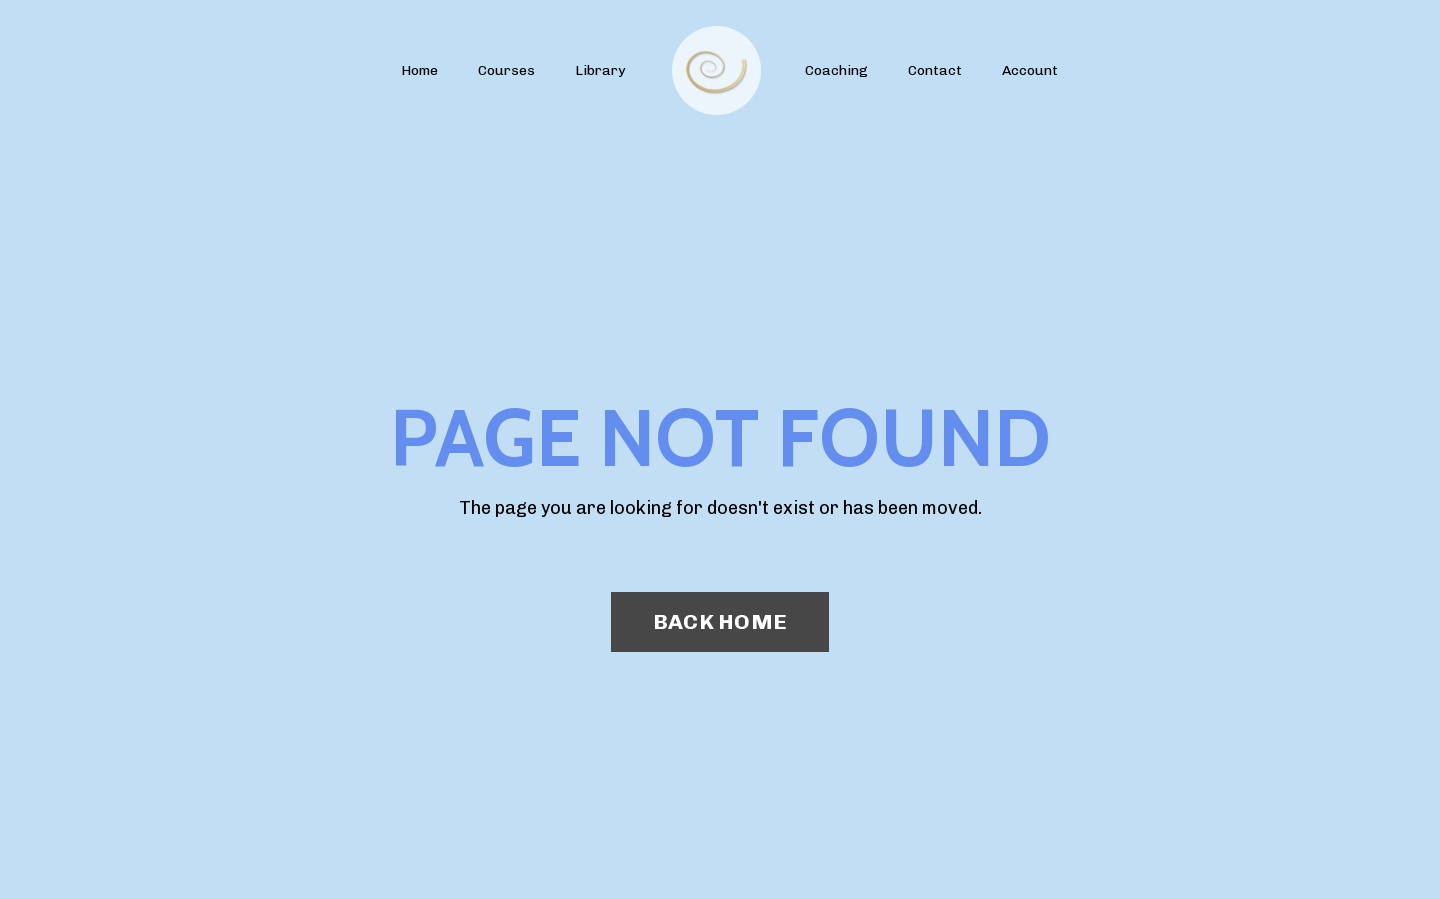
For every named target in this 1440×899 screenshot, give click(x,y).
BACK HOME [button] (720, 621)
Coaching (836, 70)
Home (419, 70)
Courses (506, 70)
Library (600, 70)
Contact (935, 70)
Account (1030, 70)
